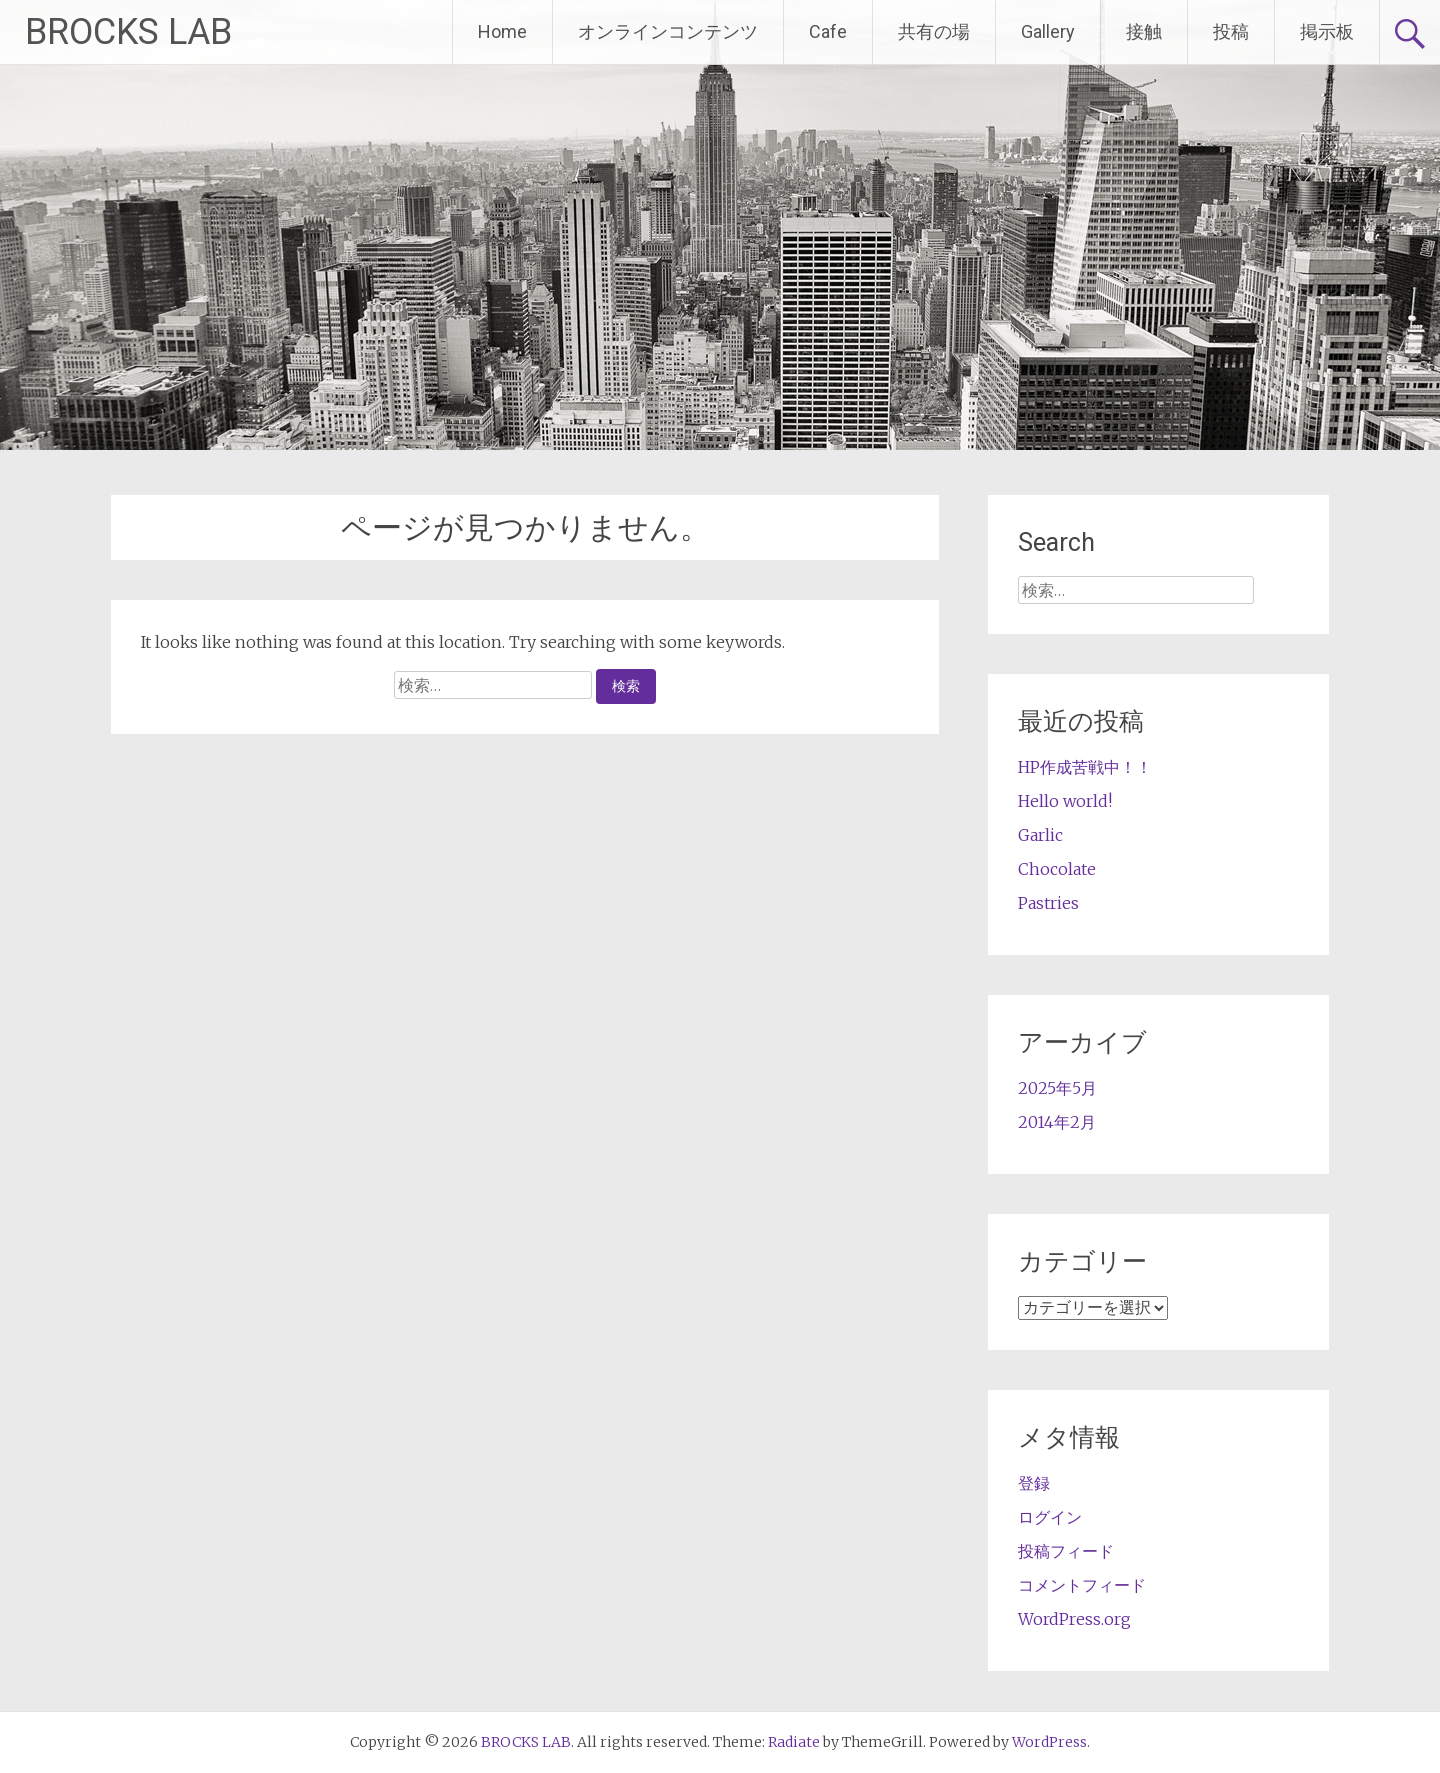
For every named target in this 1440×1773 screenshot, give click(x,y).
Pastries (1048, 903)
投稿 (1231, 31)
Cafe (828, 31)
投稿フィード (1066, 1551)
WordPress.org (1074, 1619)
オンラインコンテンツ (668, 31)
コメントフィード (1082, 1585)
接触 (1144, 31)
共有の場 (934, 31)
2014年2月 (1057, 1122)
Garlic (1040, 835)
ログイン (1050, 1517)
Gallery (1048, 31)
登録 (1034, 1483)
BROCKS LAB (128, 32)
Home (502, 31)
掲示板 (1327, 31)
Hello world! (1065, 801)
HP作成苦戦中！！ (1085, 767)
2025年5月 (1057, 1088)
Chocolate (1057, 869)
